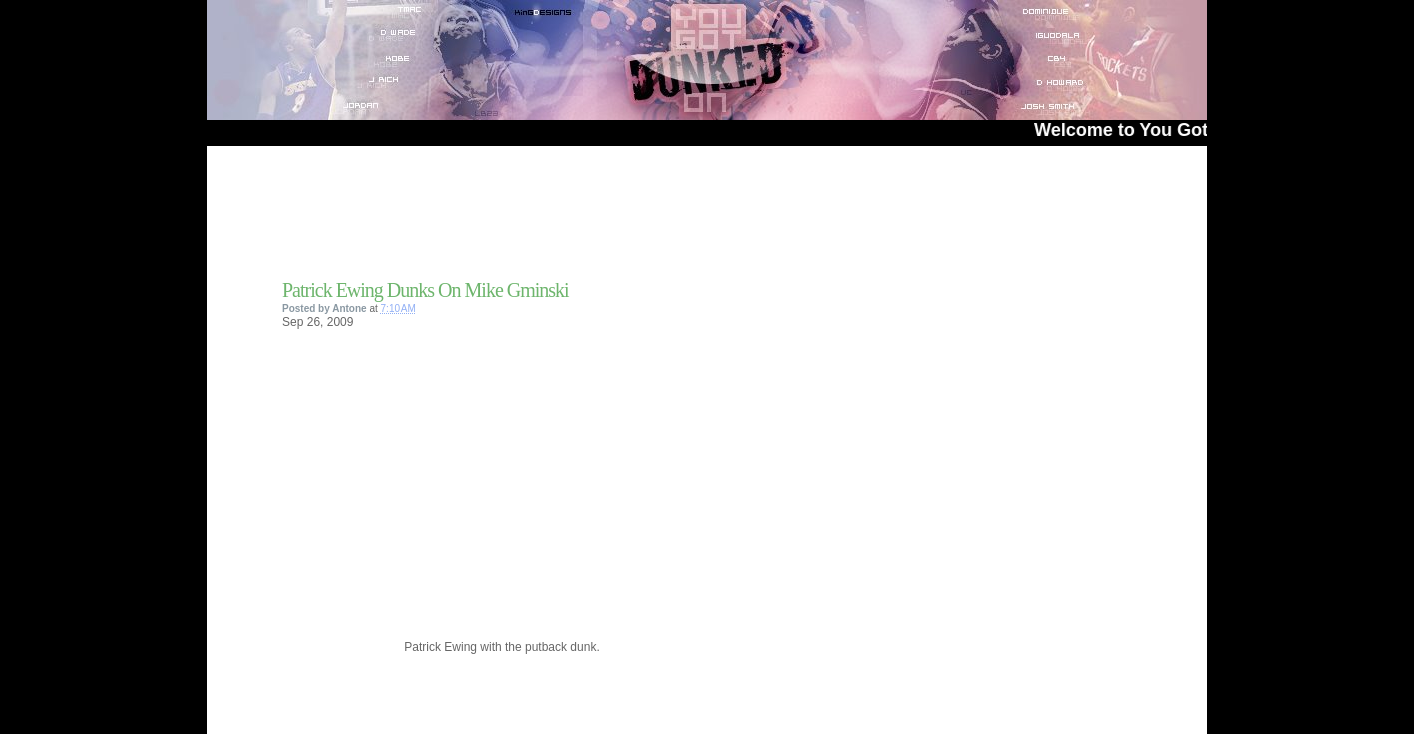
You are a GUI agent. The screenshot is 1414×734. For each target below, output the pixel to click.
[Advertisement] (516, 219)
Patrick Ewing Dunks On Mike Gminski (425, 290)
